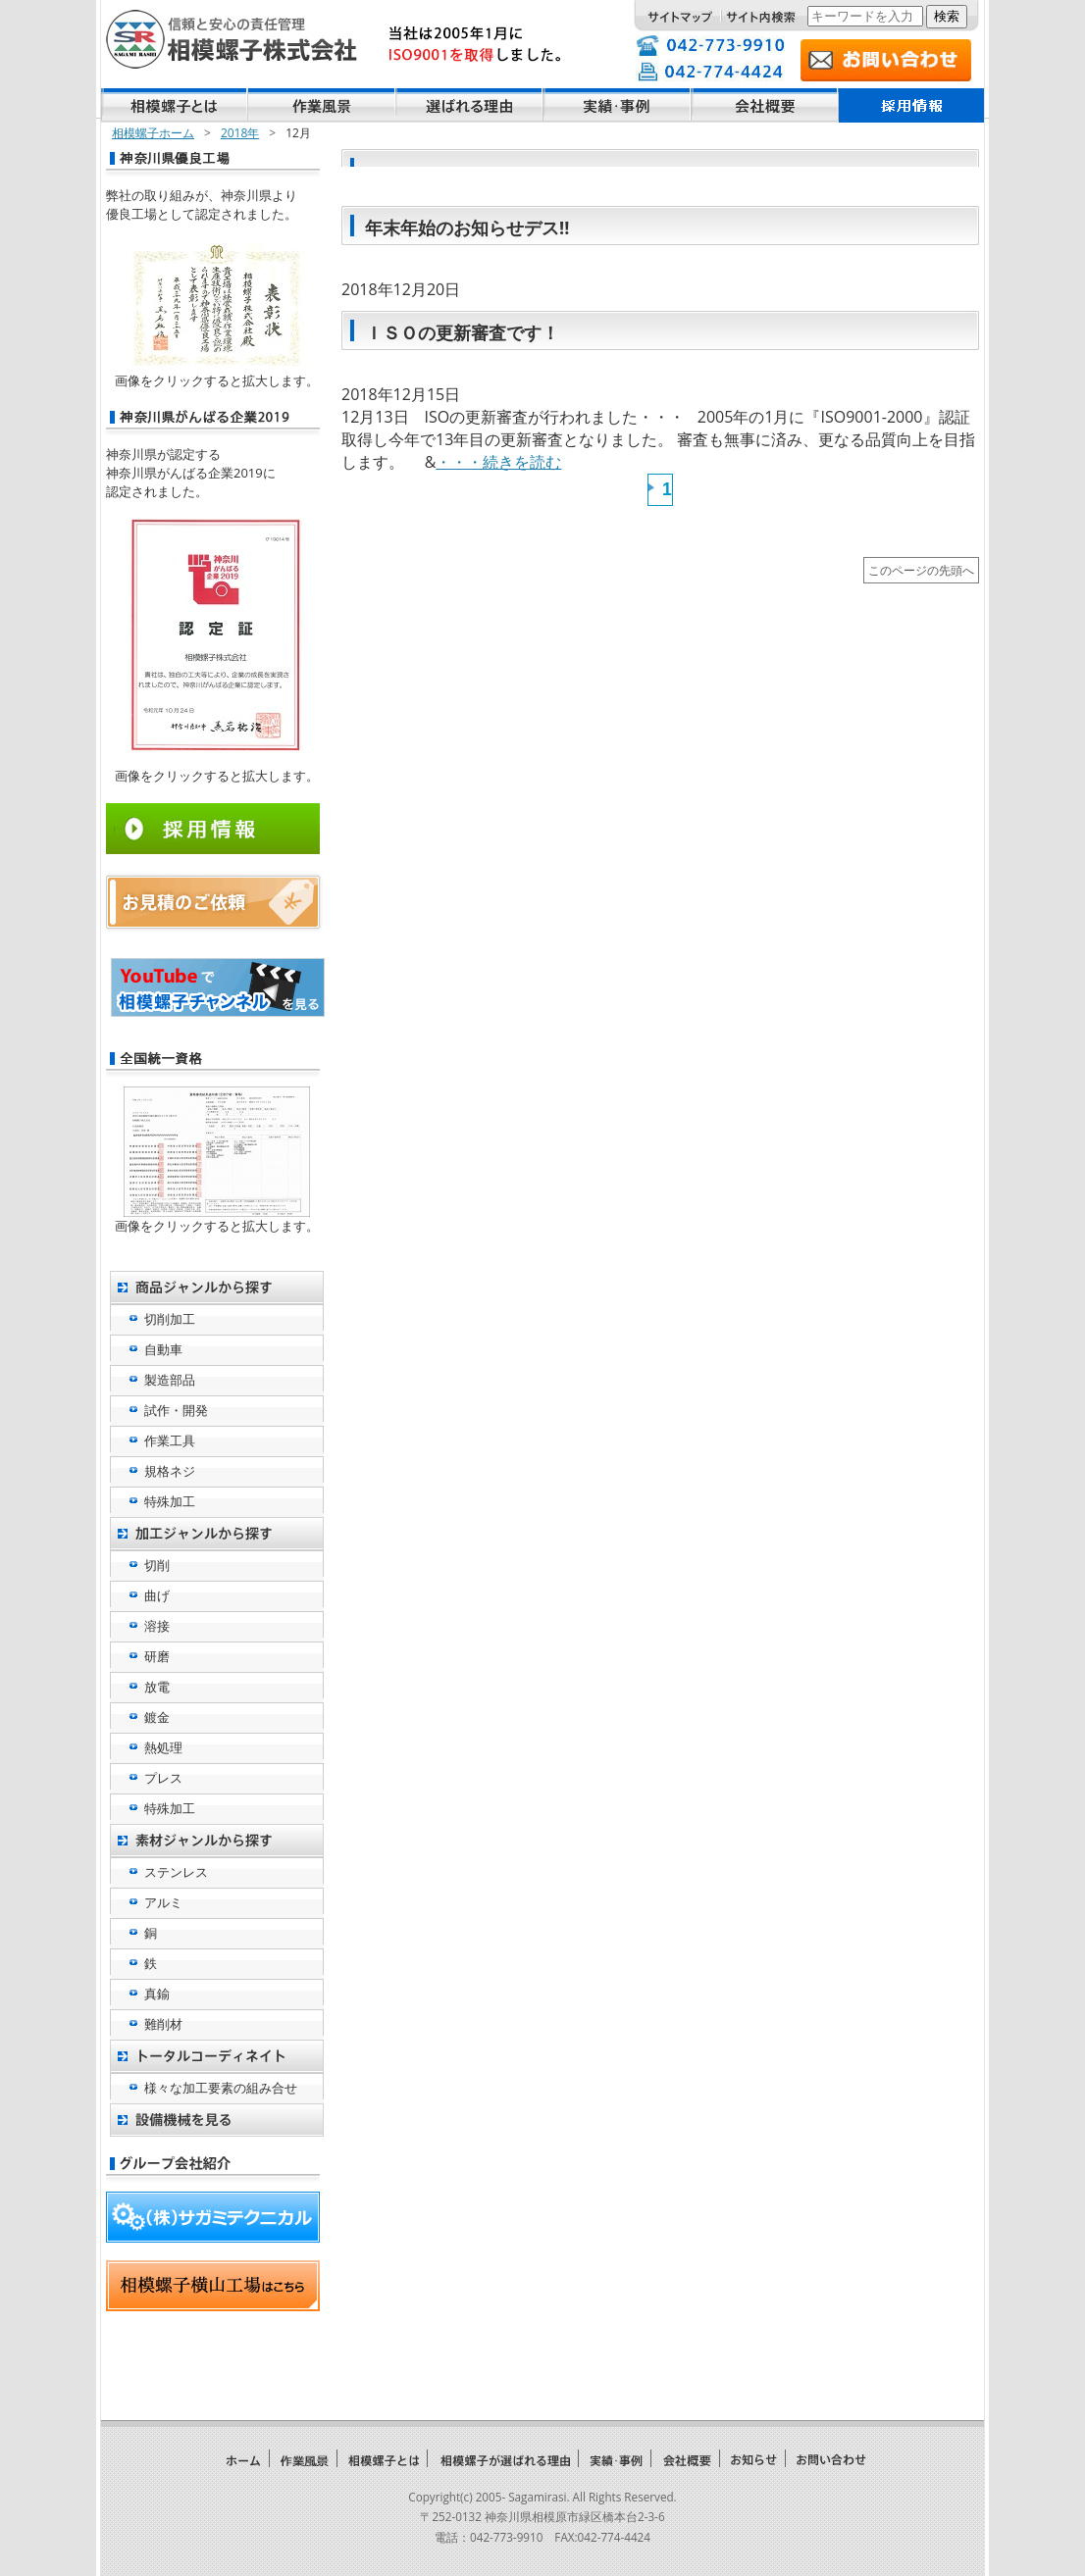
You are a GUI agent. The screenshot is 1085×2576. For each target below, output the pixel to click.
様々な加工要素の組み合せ (220, 2087)
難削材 (163, 2024)
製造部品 (169, 1380)
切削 (157, 1565)
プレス (163, 1778)
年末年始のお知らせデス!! (467, 227)
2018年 (240, 133)
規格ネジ (169, 1471)
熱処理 (163, 1747)
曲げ (157, 1595)
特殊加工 (169, 1501)
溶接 (157, 1626)
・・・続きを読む (498, 462)
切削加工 (169, 1319)
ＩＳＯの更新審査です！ (462, 332)
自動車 (163, 1349)
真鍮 (157, 1993)
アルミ (163, 1902)
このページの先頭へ (921, 570)
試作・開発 (176, 1410)
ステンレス (176, 1872)
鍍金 (157, 1717)
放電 (157, 1686)
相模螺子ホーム (153, 133)
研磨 (157, 1656)
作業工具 (169, 1440)
